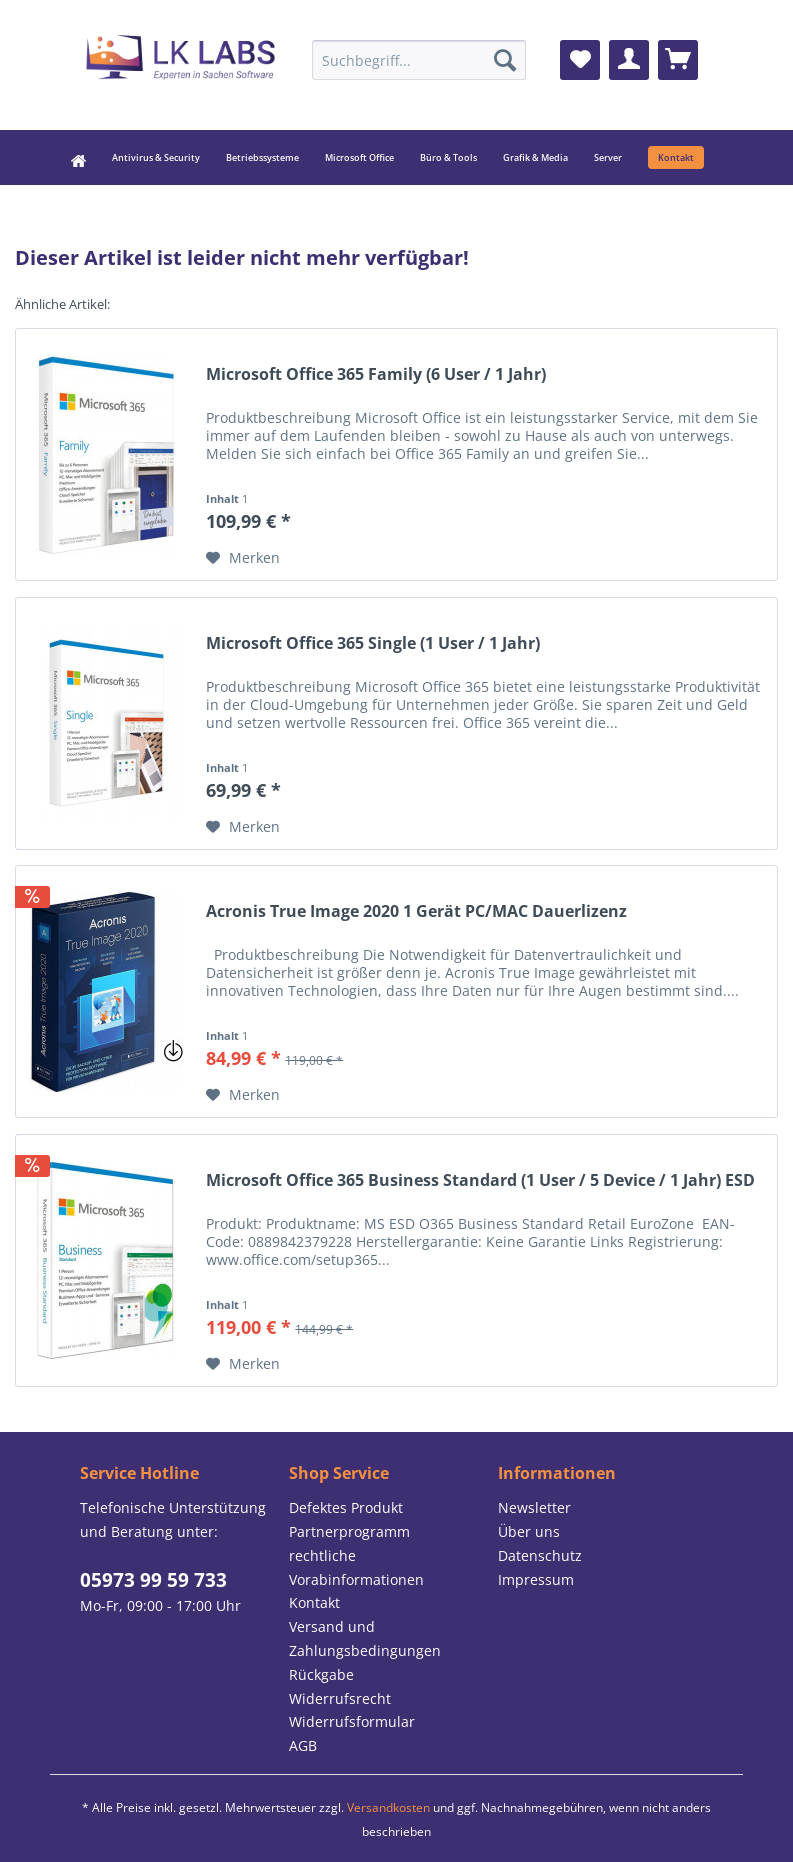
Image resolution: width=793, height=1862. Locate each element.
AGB (303, 1745)
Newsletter (534, 1507)
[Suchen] (505, 60)
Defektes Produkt (346, 1507)
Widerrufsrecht (340, 1698)
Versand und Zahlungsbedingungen (365, 1638)
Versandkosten (388, 1807)
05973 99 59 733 (153, 1580)
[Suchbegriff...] (419, 60)
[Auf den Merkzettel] (243, 558)
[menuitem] (419, 60)
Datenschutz (540, 1555)
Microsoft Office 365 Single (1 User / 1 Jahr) (373, 643)
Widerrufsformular (352, 1721)
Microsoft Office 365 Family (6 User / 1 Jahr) (376, 374)
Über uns (529, 1531)
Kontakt (314, 1602)
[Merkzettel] (580, 60)
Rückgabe (321, 1674)
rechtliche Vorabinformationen (356, 1567)
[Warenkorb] (678, 60)
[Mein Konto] (629, 60)
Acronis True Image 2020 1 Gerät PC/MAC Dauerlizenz (416, 911)
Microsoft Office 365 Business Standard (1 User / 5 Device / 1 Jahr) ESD (480, 1180)
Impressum (536, 1579)
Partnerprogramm (349, 1531)
